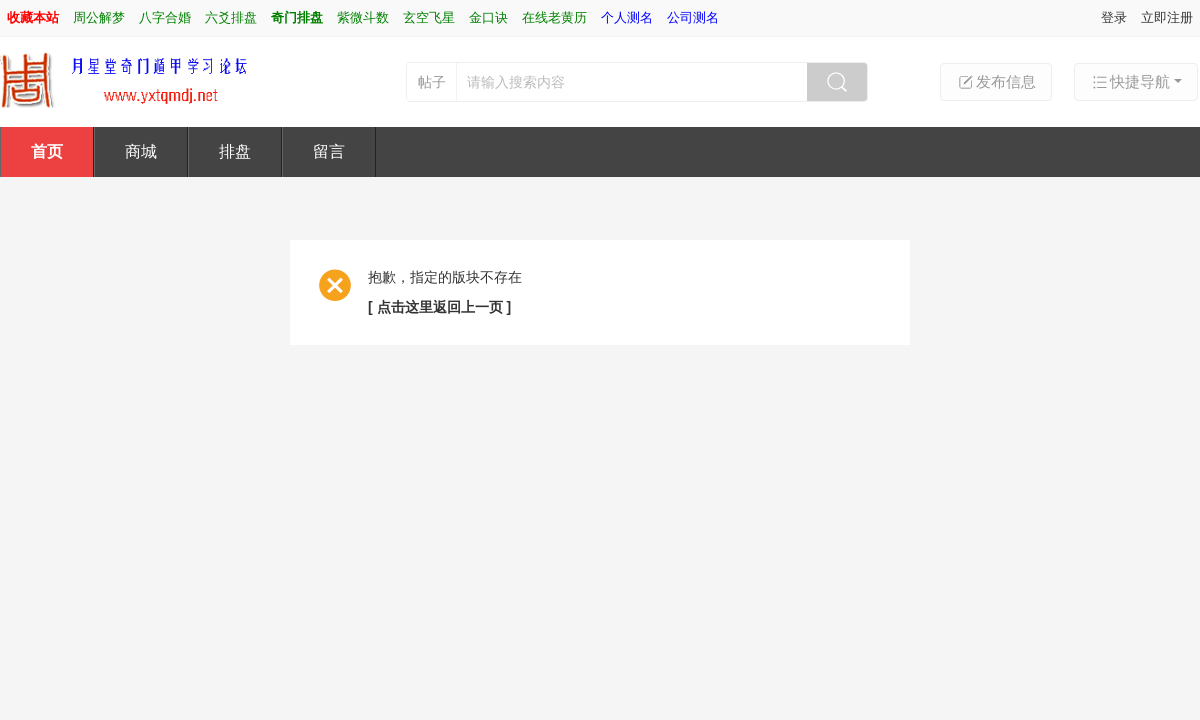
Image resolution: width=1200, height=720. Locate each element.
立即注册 (1167, 17)
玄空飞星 (429, 17)
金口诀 (488, 17)
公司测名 (693, 17)
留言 (329, 151)
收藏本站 (33, 17)
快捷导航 (1130, 82)
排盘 (235, 151)
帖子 (432, 82)
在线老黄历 (554, 17)
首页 (47, 151)
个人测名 (627, 17)
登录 (1114, 17)
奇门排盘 (297, 17)
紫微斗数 (363, 17)
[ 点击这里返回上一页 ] (439, 307)
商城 (141, 151)
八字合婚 (165, 17)
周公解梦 (99, 17)
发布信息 (996, 82)
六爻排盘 (231, 17)
